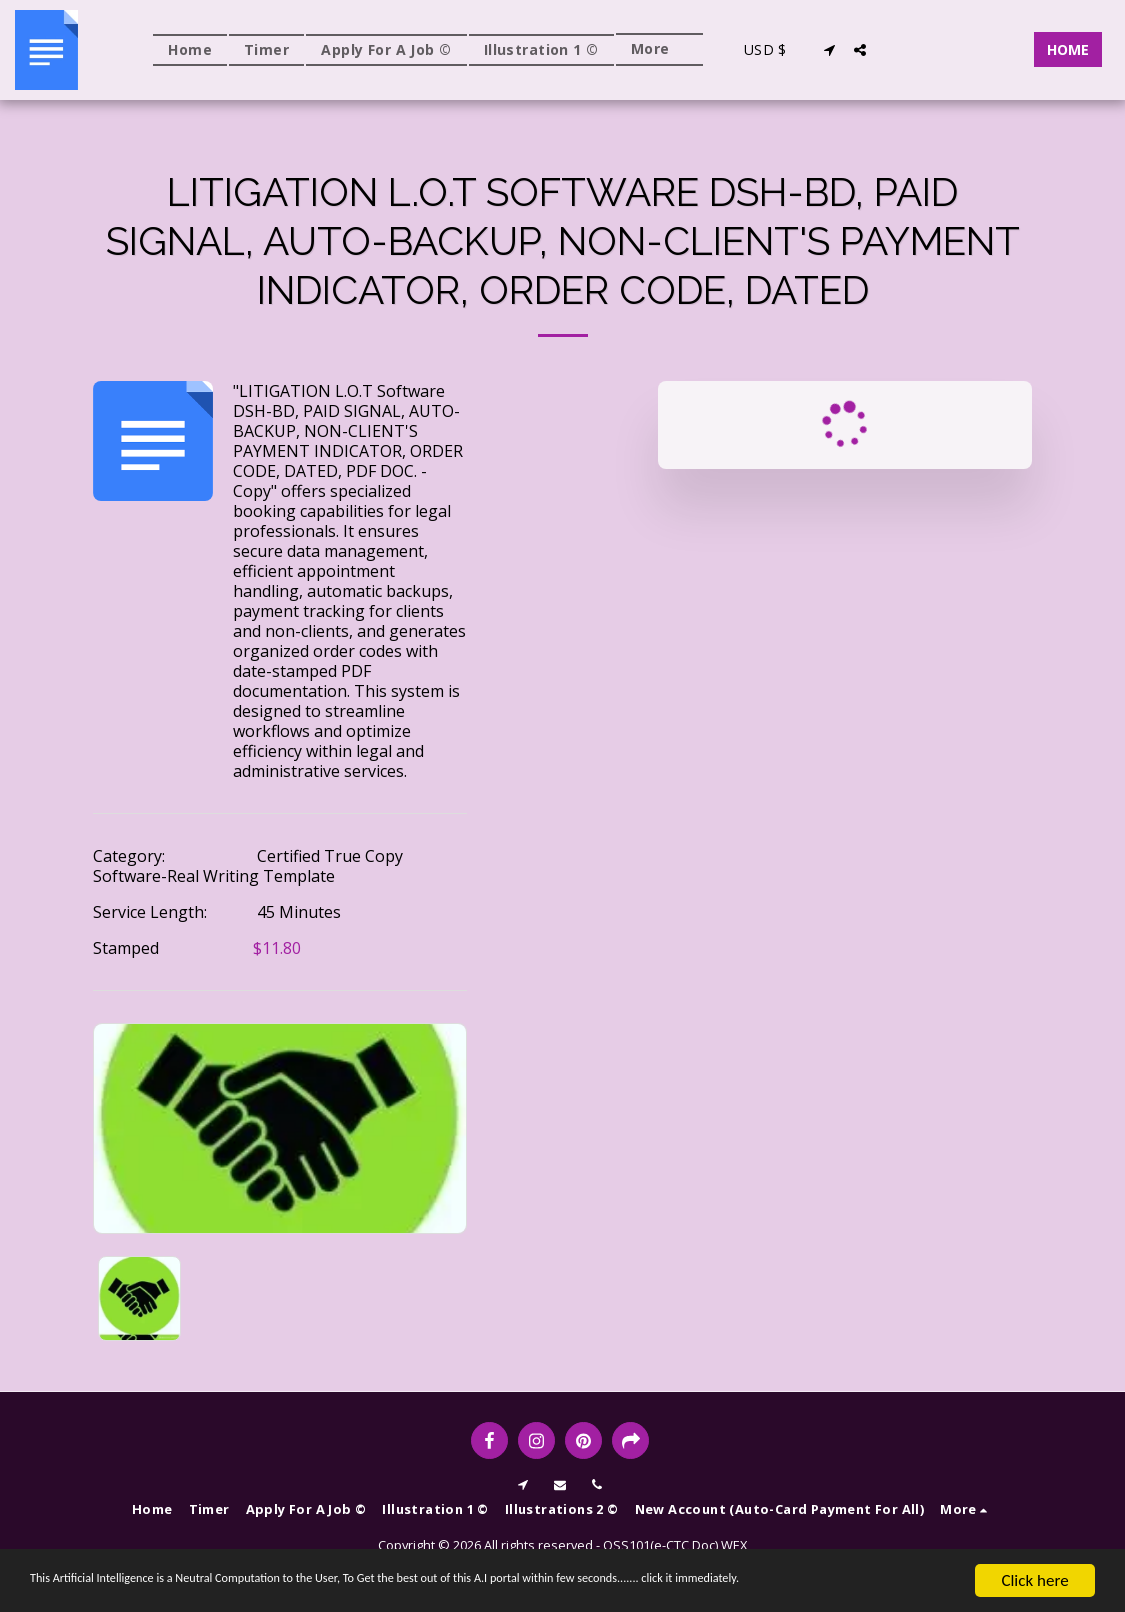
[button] (830, 50)
